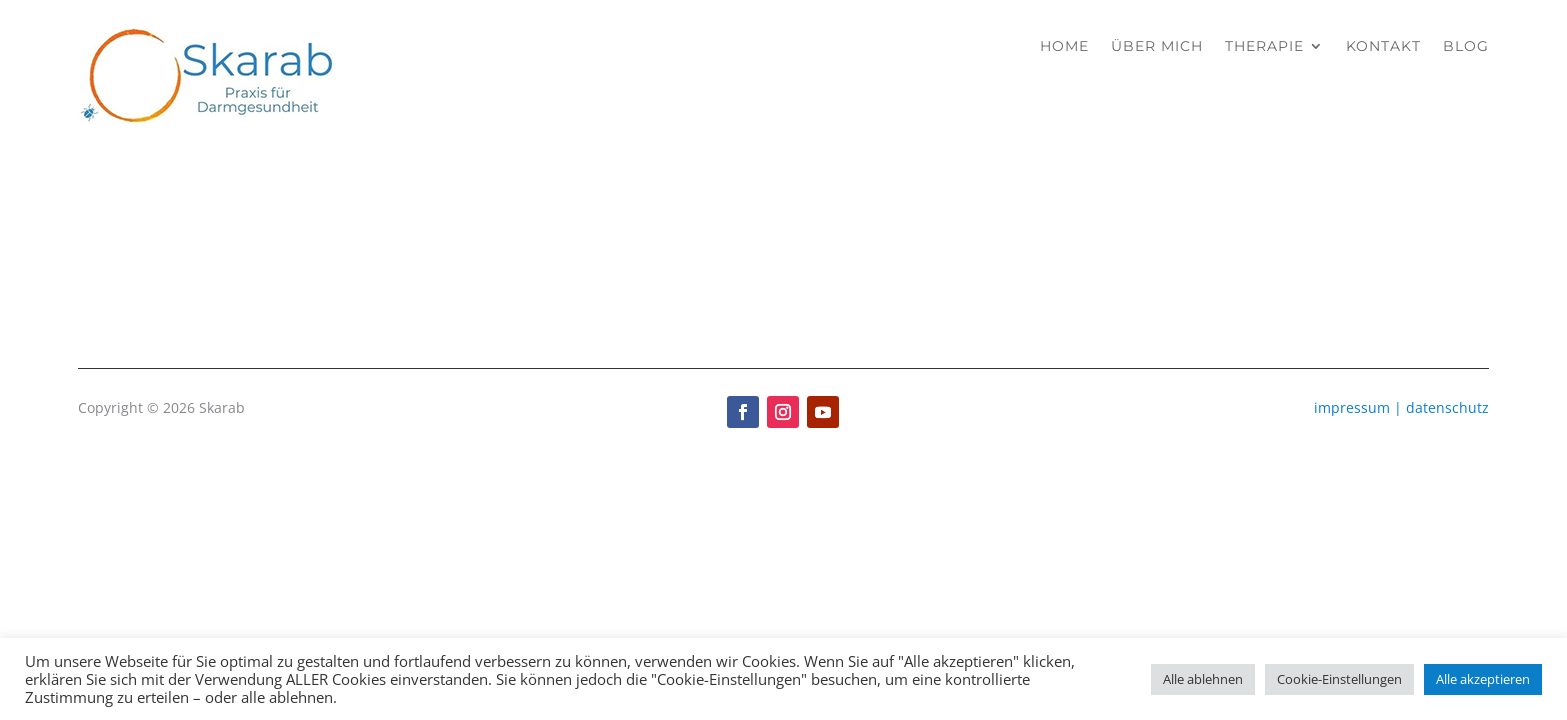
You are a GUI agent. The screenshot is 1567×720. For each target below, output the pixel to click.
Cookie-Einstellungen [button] (1339, 679)
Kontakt (1383, 46)
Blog (1466, 46)
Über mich (1157, 46)
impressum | (1360, 407)
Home (1064, 46)
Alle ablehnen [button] (1203, 679)
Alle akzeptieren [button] (1483, 679)
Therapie (1264, 46)
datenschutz (1447, 407)
